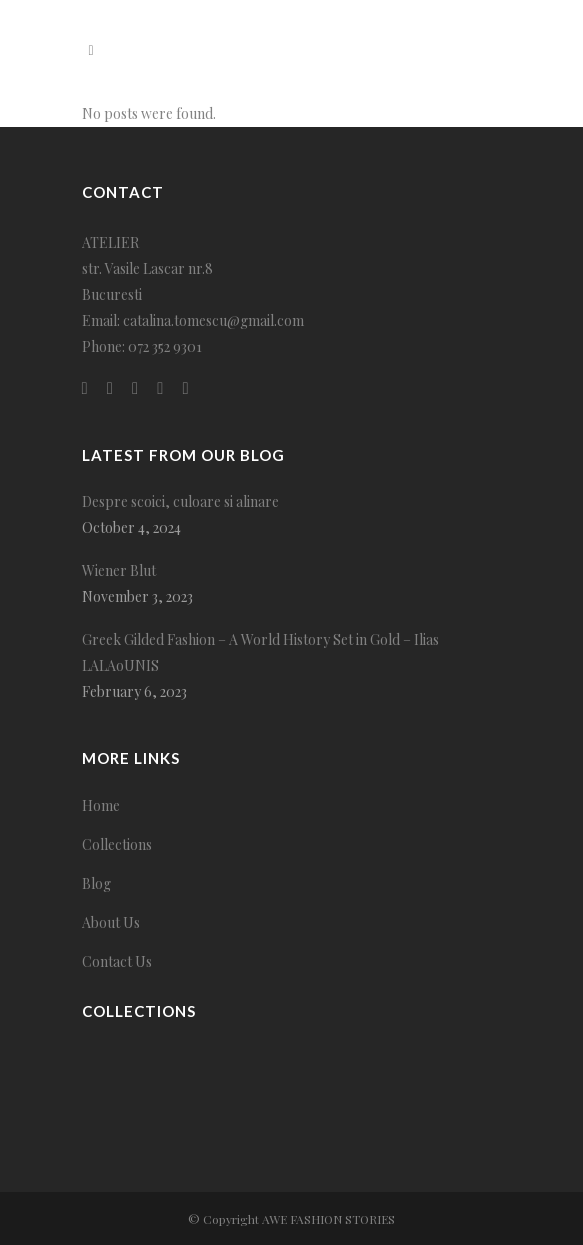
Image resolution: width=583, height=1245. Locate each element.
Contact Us (117, 961)
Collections (117, 844)
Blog (96, 883)
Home (101, 805)
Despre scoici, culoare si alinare (180, 501)
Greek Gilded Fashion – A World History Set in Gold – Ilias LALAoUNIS (260, 652)
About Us (111, 922)
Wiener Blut (119, 570)
